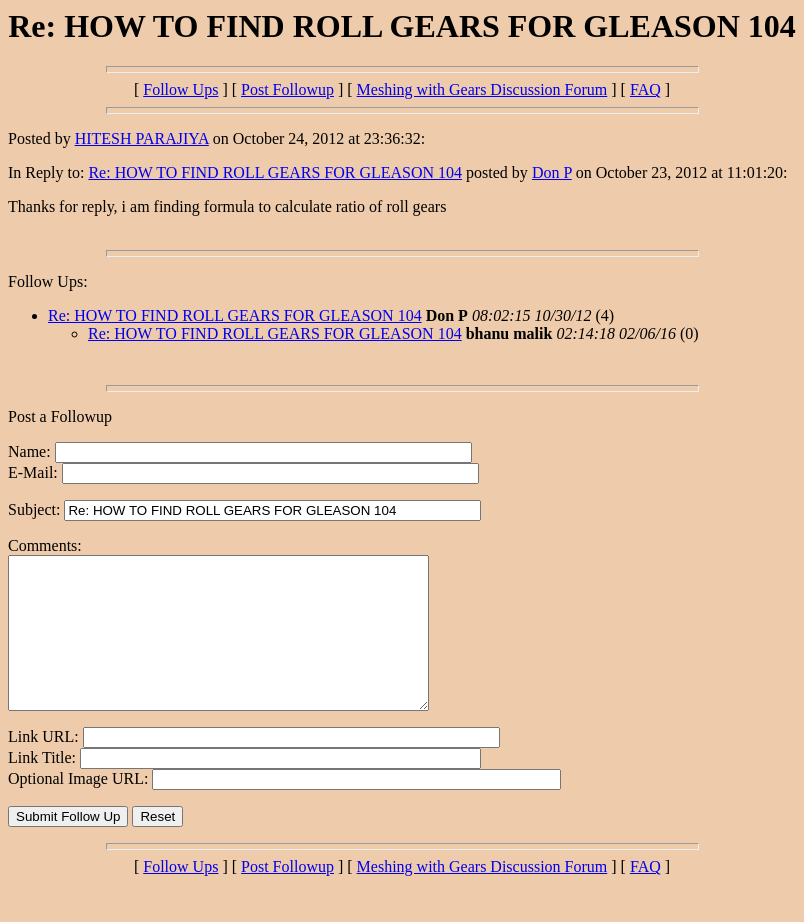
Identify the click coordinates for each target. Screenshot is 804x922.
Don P (552, 172)
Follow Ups (180, 89)
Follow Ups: (48, 281)
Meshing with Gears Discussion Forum (482, 89)
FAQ (645, 89)
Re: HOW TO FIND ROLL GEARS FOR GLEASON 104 (275, 172)
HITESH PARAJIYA (142, 138)
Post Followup (287, 89)
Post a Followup (60, 416)
